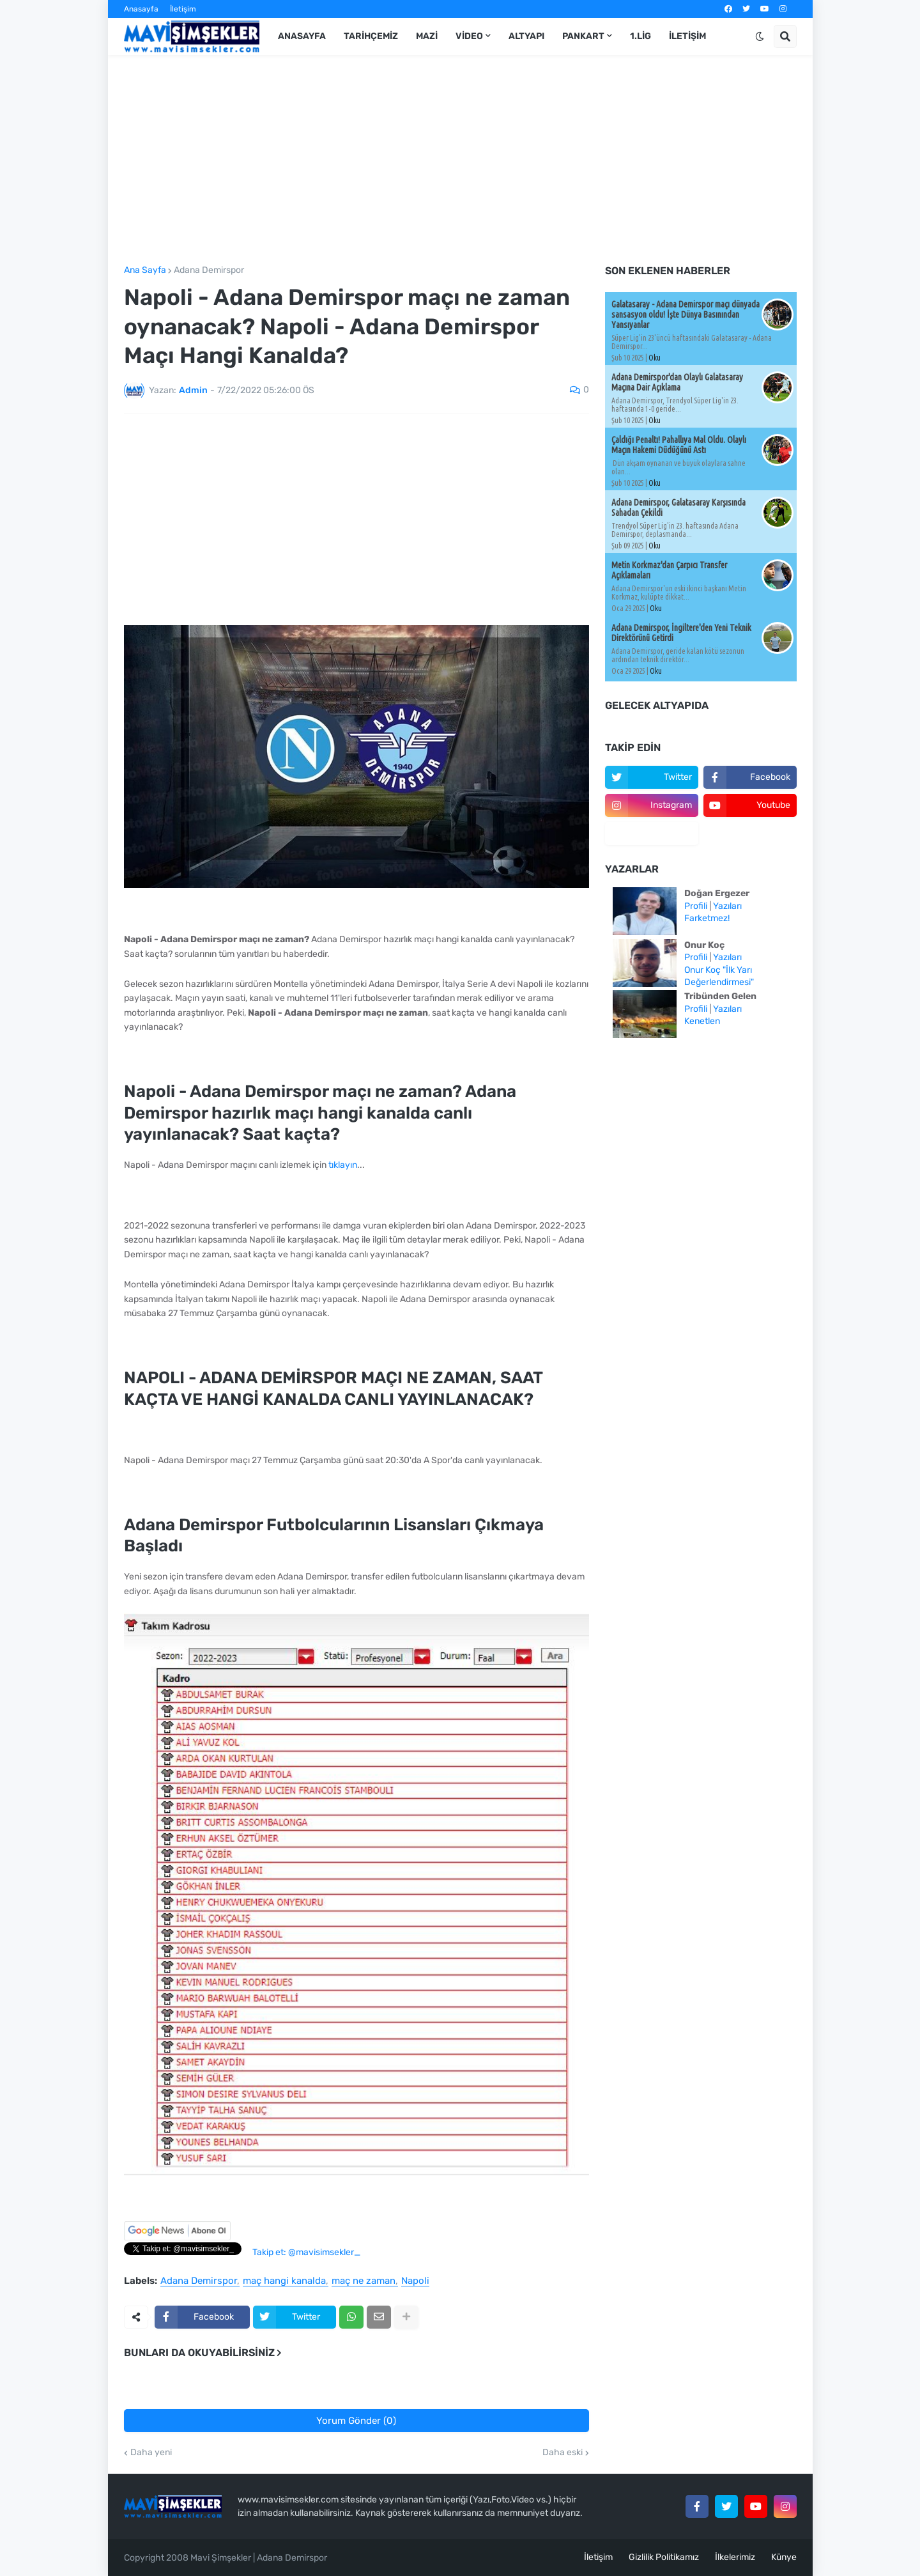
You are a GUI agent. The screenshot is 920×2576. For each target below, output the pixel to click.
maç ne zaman (363, 2281)
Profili (695, 906)
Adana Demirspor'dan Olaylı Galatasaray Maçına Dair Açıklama (677, 382)
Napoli (415, 2281)
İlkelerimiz (735, 2557)
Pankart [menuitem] (583, 36)
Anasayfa (141, 8)
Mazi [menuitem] (427, 36)
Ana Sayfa (145, 270)
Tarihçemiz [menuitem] (371, 36)
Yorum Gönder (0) (356, 2420)
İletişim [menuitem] (687, 36)
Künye (784, 2557)
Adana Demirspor (209, 270)
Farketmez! (707, 918)
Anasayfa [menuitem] (302, 36)
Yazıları (727, 906)
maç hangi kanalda (284, 2281)
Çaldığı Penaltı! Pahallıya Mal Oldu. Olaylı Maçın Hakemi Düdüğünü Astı (678, 445)
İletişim (183, 8)
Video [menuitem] (469, 36)
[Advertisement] (460, 160)
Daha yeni (151, 2452)
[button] (760, 36)
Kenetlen (702, 1021)
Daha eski (562, 2452)
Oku (654, 357)
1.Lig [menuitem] (640, 36)
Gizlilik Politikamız (664, 2557)
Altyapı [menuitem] (526, 36)
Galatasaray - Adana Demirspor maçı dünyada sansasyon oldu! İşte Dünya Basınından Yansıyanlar (685, 314)
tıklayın (342, 1165)
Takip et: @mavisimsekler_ (306, 2252)
